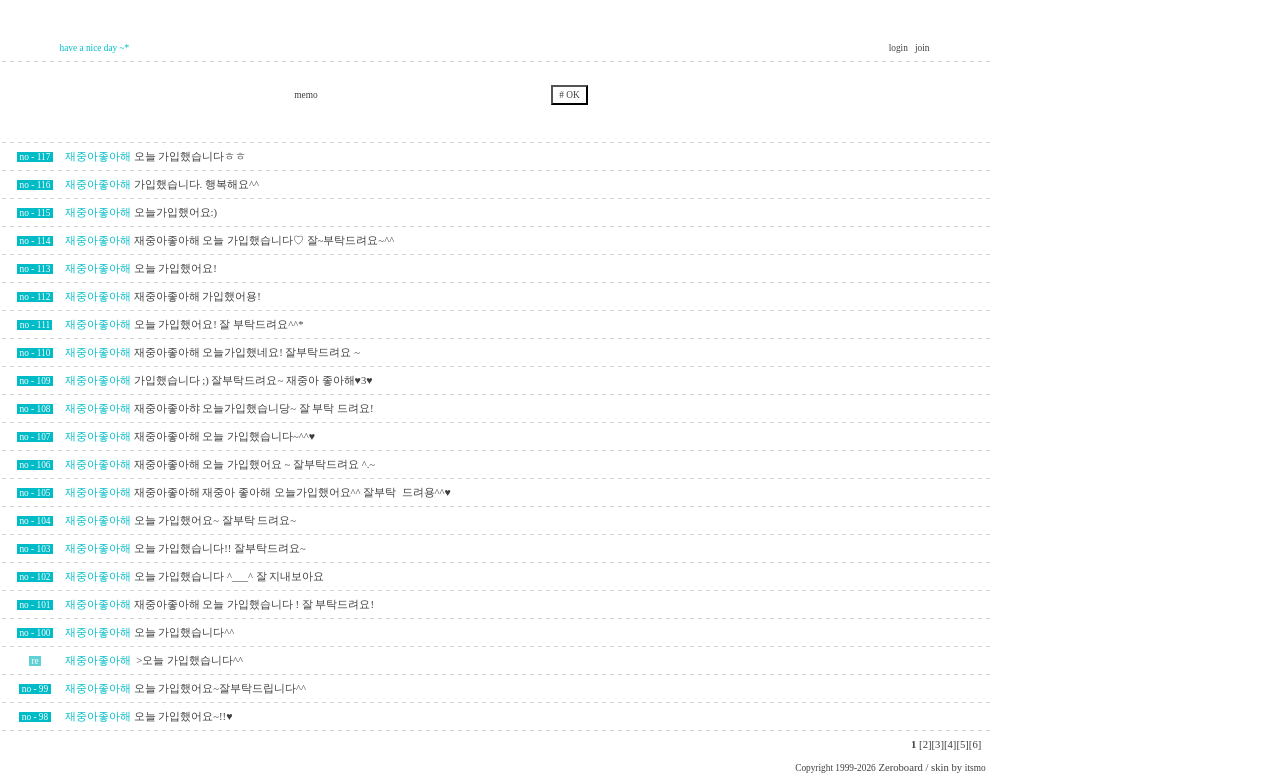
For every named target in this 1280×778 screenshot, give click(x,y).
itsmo (975, 768)
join (922, 48)
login (900, 48)
